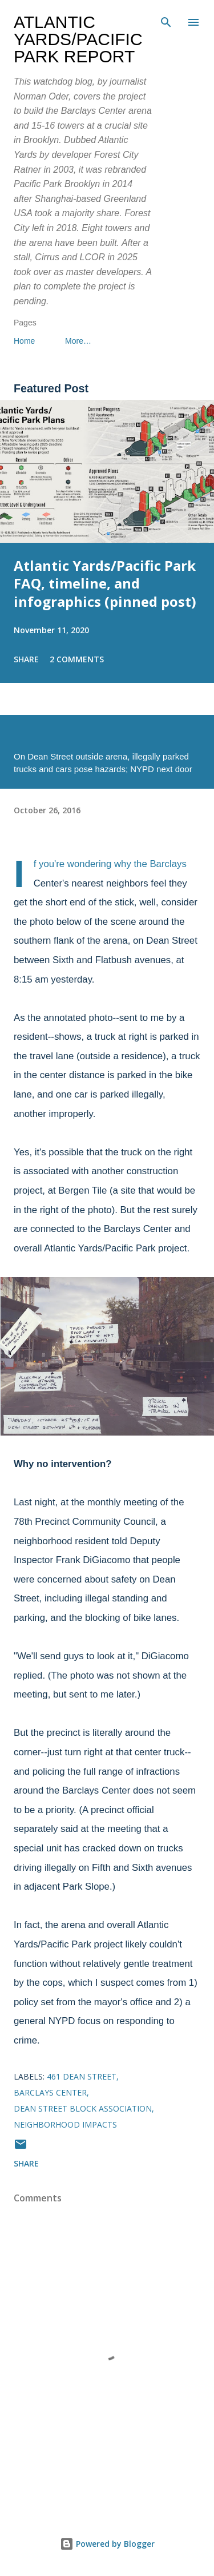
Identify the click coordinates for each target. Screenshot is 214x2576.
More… (78, 340)
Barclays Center (50, 2092)
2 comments (77, 659)
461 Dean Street (81, 2076)
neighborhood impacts (65, 2124)
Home (24, 340)
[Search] (166, 20)
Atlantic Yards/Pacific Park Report (78, 39)
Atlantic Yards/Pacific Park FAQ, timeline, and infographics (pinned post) (105, 583)
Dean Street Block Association (83, 2108)
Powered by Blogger (107, 2543)
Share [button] (26, 659)
